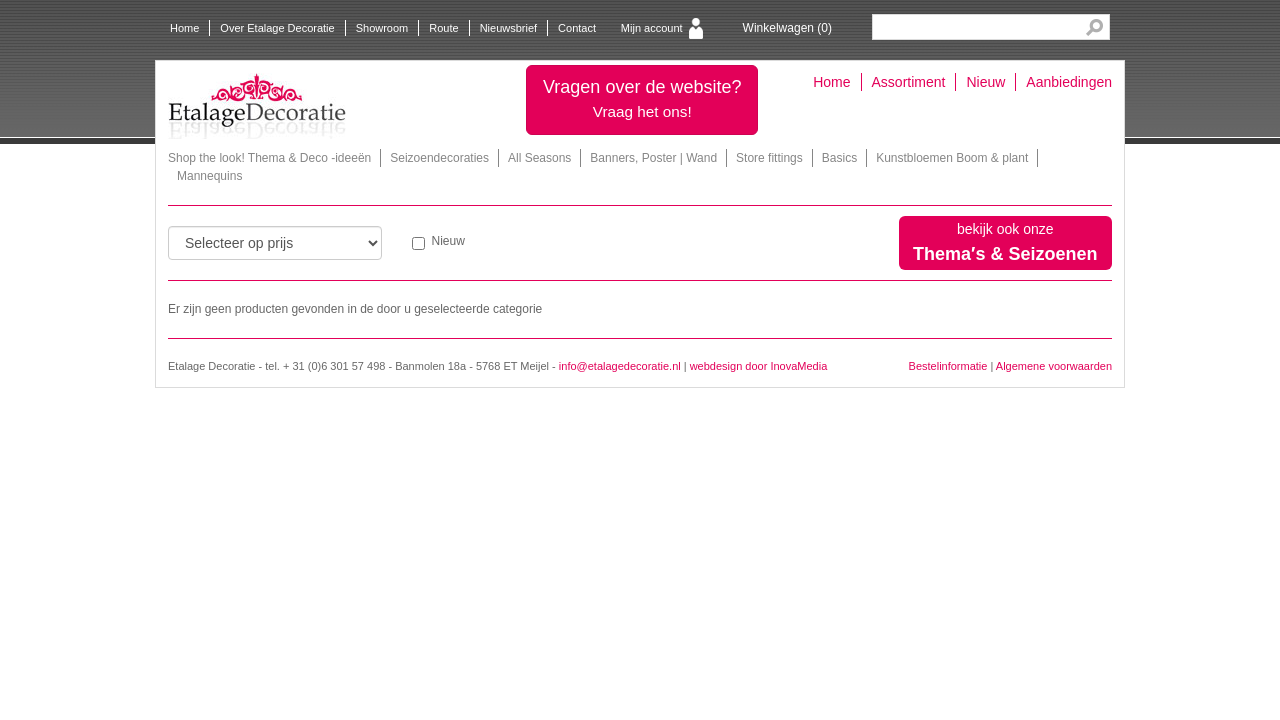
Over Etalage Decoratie (277, 28)
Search (1094, 27)
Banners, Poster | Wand (653, 158)
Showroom (382, 28)
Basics (839, 158)
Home (184, 28)
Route (443, 28)
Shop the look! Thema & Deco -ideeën (269, 158)
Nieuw (985, 82)
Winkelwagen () (787, 28)
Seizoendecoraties (439, 158)
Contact (577, 28)
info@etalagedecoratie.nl (620, 366)
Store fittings (769, 158)
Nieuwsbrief (508, 28)
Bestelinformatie (948, 366)
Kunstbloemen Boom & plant (952, 158)
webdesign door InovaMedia (759, 366)
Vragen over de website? (642, 98)
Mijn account (652, 28)
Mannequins (209, 176)
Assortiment (909, 82)
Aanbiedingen (1069, 82)
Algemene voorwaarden (1054, 366)
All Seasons (539, 158)
